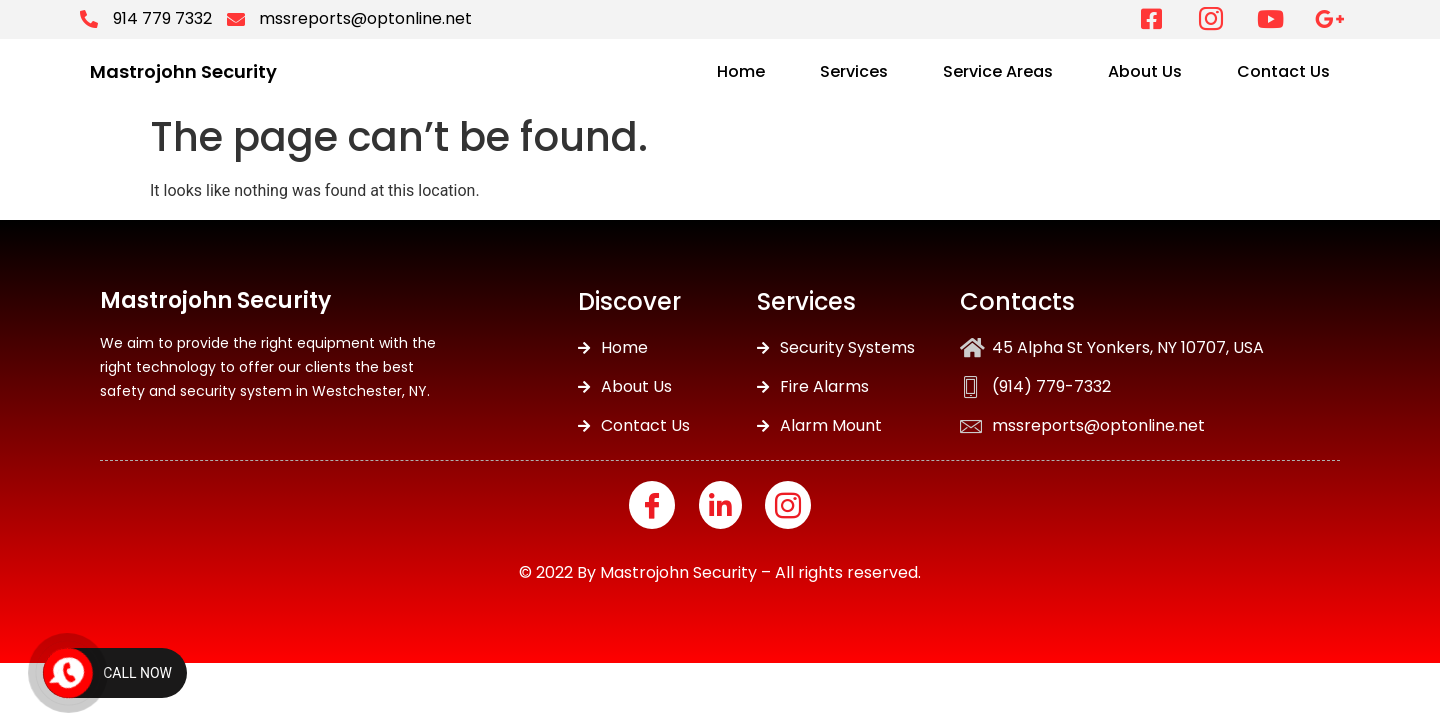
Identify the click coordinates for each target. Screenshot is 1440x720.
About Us (1145, 71)
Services (854, 71)
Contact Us (1283, 71)
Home (741, 71)
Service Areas (998, 71)
